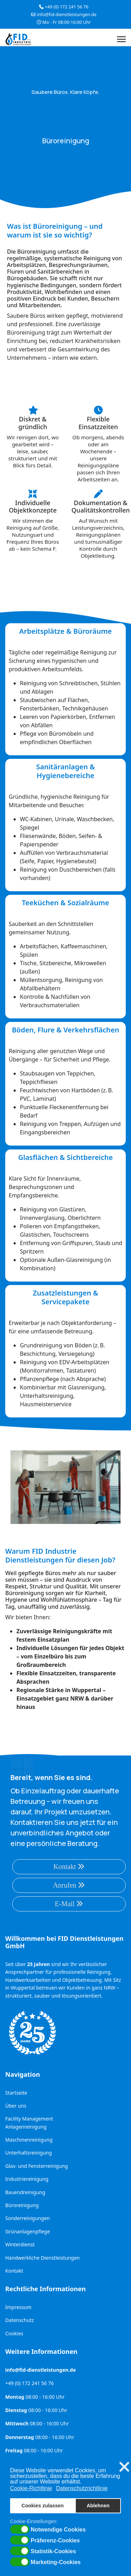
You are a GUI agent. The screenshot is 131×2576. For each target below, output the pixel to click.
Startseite (16, 2092)
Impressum (18, 2307)
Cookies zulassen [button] (43, 2505)
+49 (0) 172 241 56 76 (66, 7)
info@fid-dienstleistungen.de (66, 15)
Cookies (14, 2333)
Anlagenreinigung (25, 2126)
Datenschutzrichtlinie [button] (82, 2488)
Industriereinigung (27, 2179)
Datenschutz (19, 2320)
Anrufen (69, 1885)
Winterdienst (20, 2244)
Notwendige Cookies (58, 2530)
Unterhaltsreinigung (28, 2152)
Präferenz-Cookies (55, 2540)
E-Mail (69, 1904)
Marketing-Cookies (56, 2562)
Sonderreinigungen (27, 2218)
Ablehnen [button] (98, 2505)
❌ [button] (124, 2467)
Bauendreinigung (25, 2192)
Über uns (15, 2105)
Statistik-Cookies (53, 2551)
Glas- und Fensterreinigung (36, 2166)
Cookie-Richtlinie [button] (31, 2488)
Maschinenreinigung (28, 2139)
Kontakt (69, 1866)
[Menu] (121, 39)
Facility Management (29, 2118)
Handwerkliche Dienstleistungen (42, 2257)
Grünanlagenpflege (27, 2231)
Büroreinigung (22, 2205)
